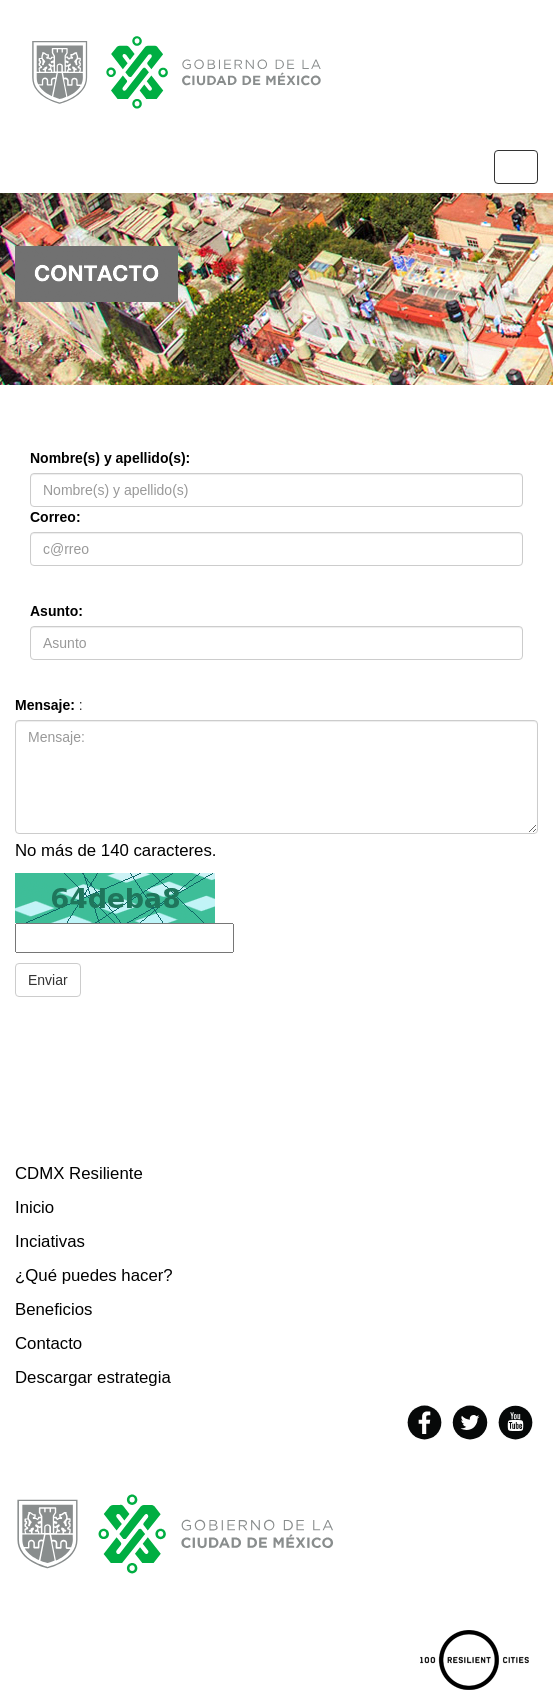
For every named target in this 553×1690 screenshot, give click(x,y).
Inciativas (50, 1241)
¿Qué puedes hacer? (94, 1275)
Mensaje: (45, 705)
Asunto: (56, 611)
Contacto (48, 1343)
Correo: (55, 517)
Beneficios (53, 1309)
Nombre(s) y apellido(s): (110, 458)
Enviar (48, 980)
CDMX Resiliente (79, 1173)
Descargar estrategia (93, 1377)
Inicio (34, 1207)
